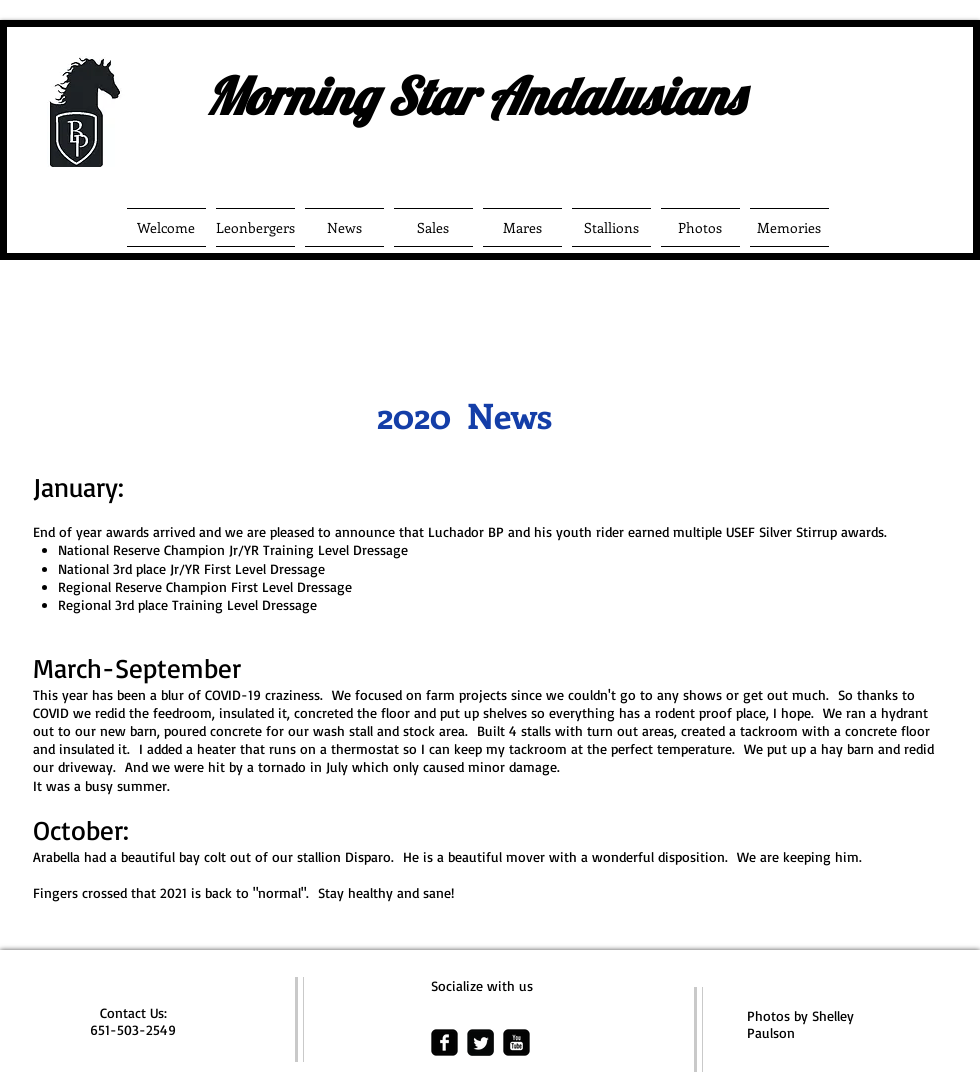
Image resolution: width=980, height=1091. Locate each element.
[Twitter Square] (480, 1042)
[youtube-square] (516, 1042)
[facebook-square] (444, 1042)
